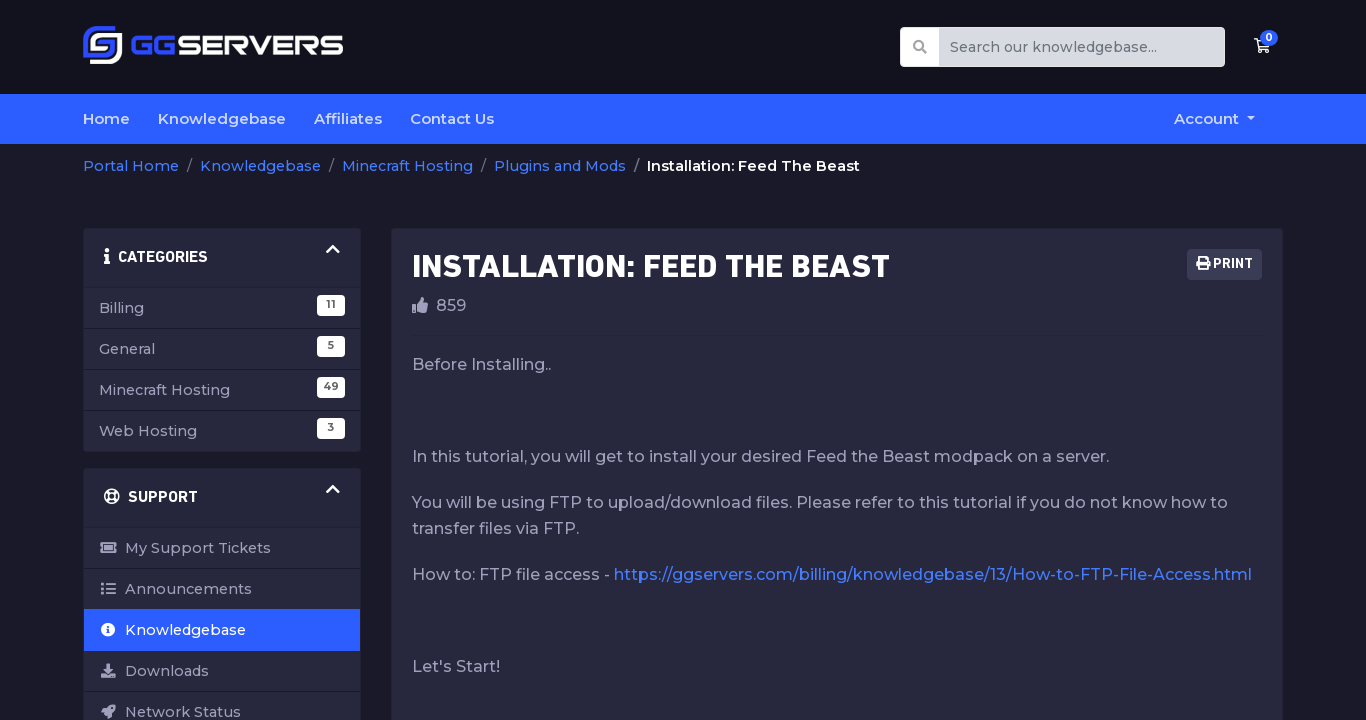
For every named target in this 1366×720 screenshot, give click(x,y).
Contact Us (452, 118)
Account (1208, 118)
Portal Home (131, 166)
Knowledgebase (222, 118)
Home (106, 118)
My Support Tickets (185, 548)
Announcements (175, 589)
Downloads (154, 671)
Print (1224, 264)
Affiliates (348, 118)
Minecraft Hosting (407, 166)
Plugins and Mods (560, 166)
